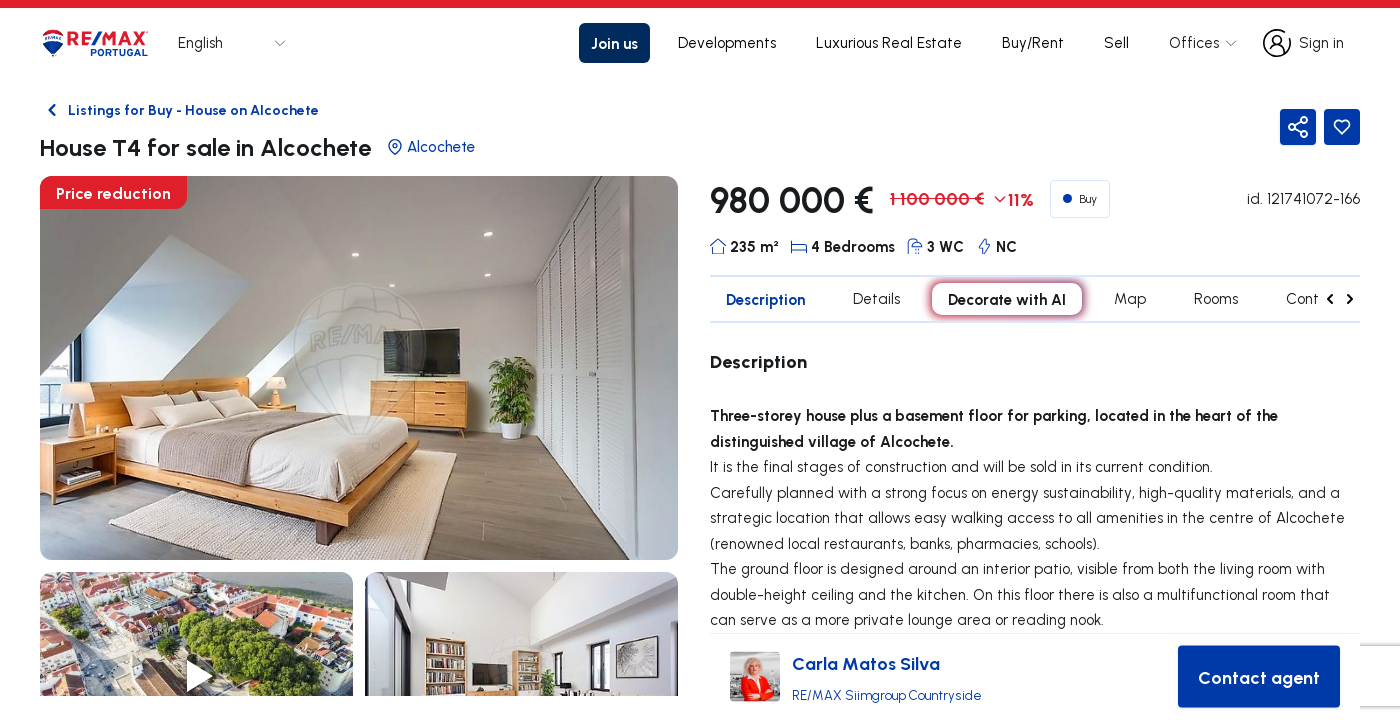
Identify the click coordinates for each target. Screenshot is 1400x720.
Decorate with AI (1007, 299)
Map (1130, 298)
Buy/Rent (1033, 42)
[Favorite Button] (1342, 127)
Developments (727, 42)
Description (765, 299)
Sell (1116, 42)
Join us (614, 43)
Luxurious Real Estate (889, 42)
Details (876, 298)
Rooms (1216, 298)
